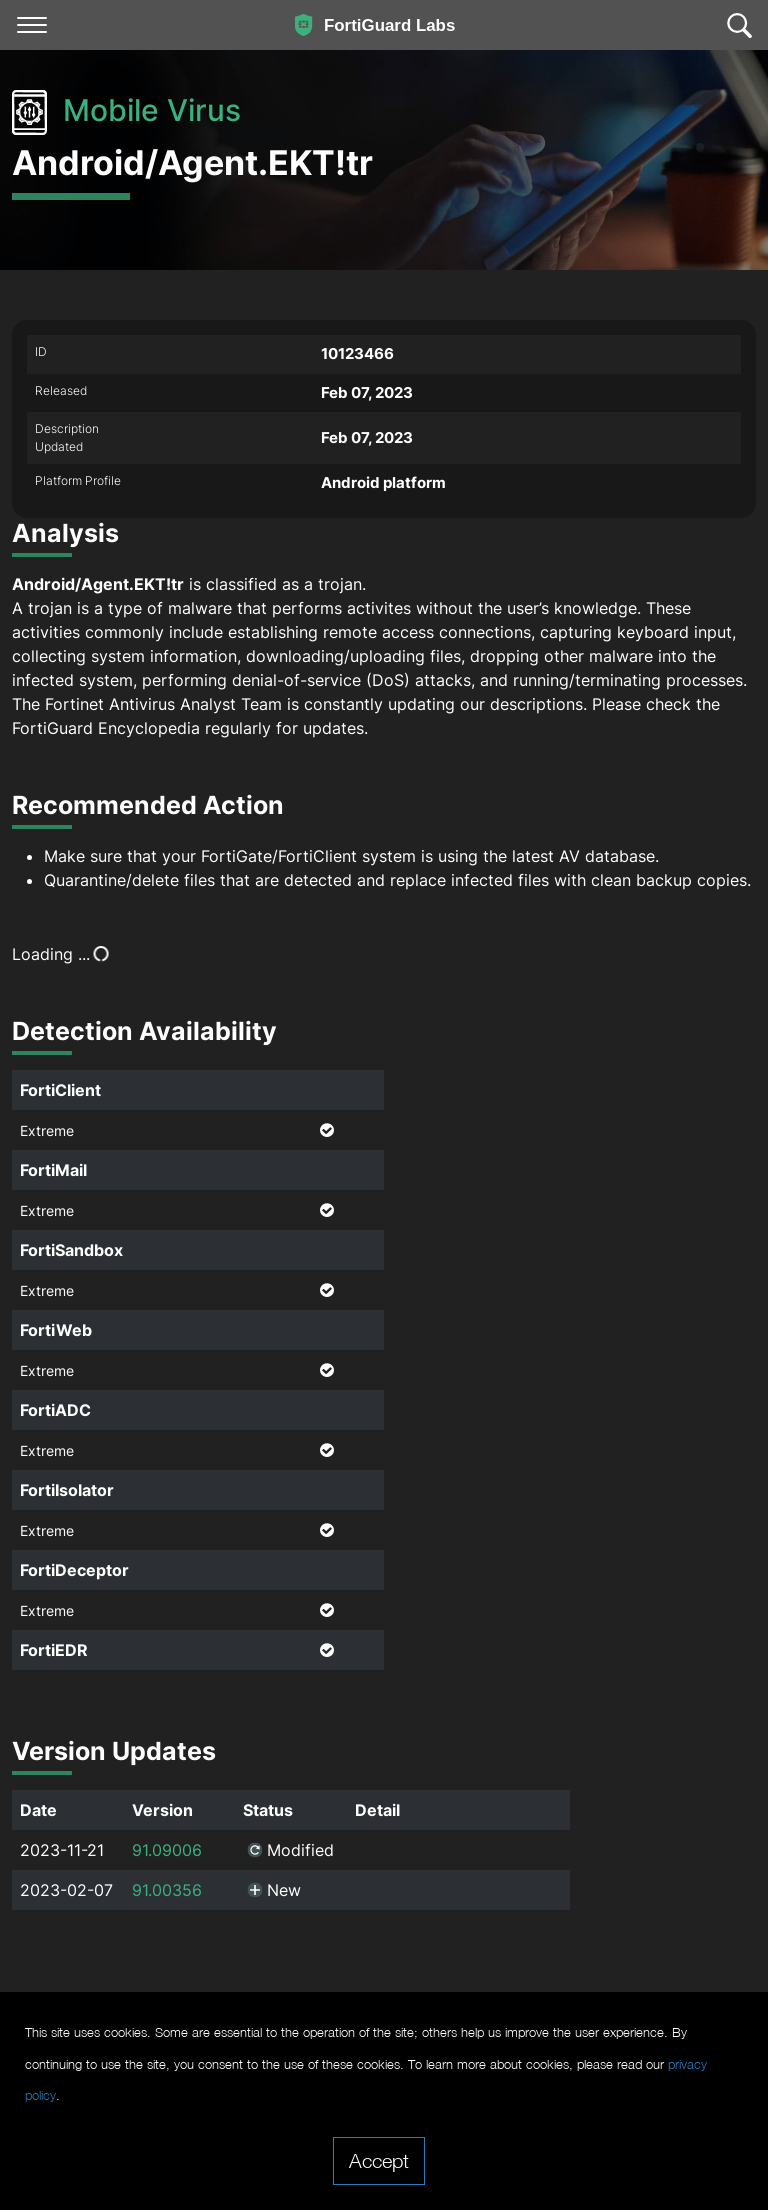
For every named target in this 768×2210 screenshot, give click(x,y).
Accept (379, 2160)
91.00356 (167, 1890)
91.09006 (167, 1850)
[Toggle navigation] (32, 25)
